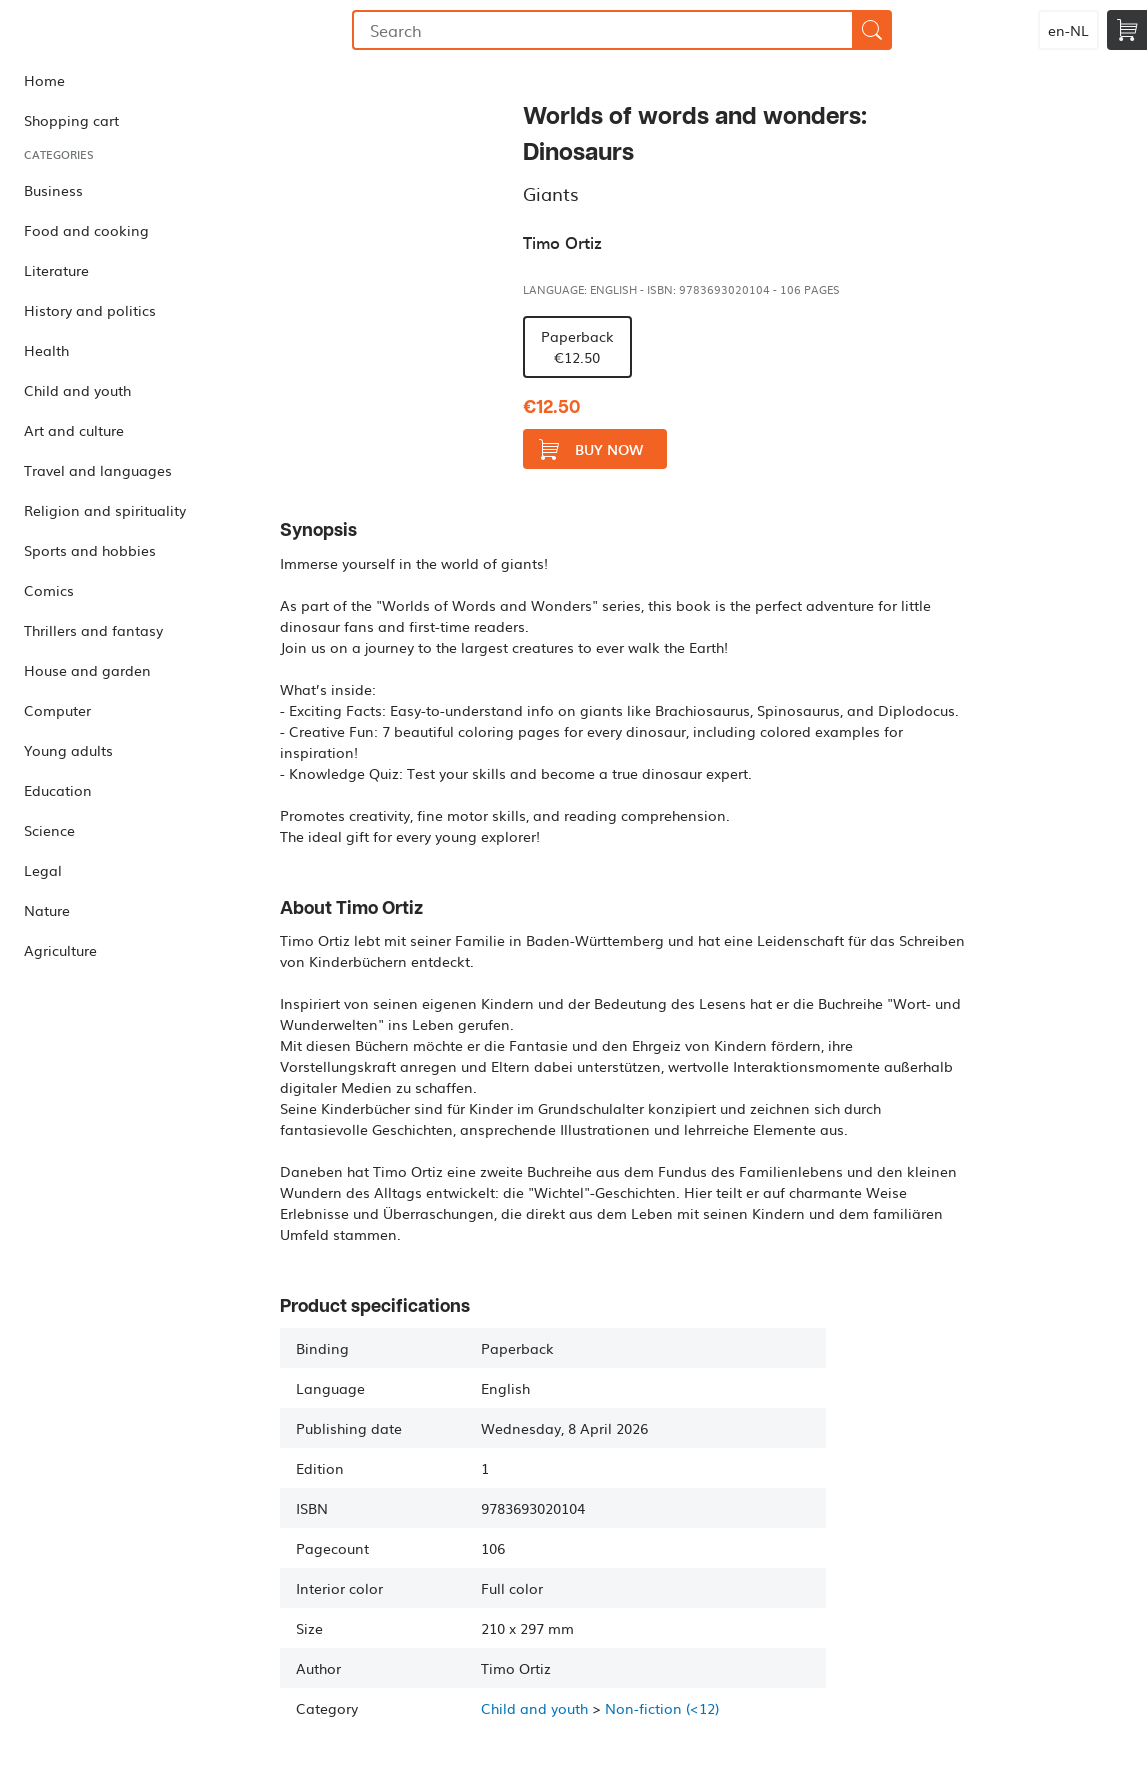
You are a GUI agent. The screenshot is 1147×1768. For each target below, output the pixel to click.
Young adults (68, 750)
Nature (47, 910)
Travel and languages (98, 470)
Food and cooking (86, 230)
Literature (56, 270)
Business (53, 190)
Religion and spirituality (105, 510)
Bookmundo (103, 30)
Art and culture (74, 430)
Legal (43, 870)
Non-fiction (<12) (662, 1708)
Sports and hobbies (90, 550)
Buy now (591, 449)
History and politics (90, 310)
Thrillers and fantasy (93, 630)
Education (58, 790)
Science (49, 830)
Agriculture (60, 950)
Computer (57, 710)
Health (46, 350)
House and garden (87, 670)
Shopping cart (71, 120)
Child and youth (77, 390)
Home (44, 80)
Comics (49, 590)
